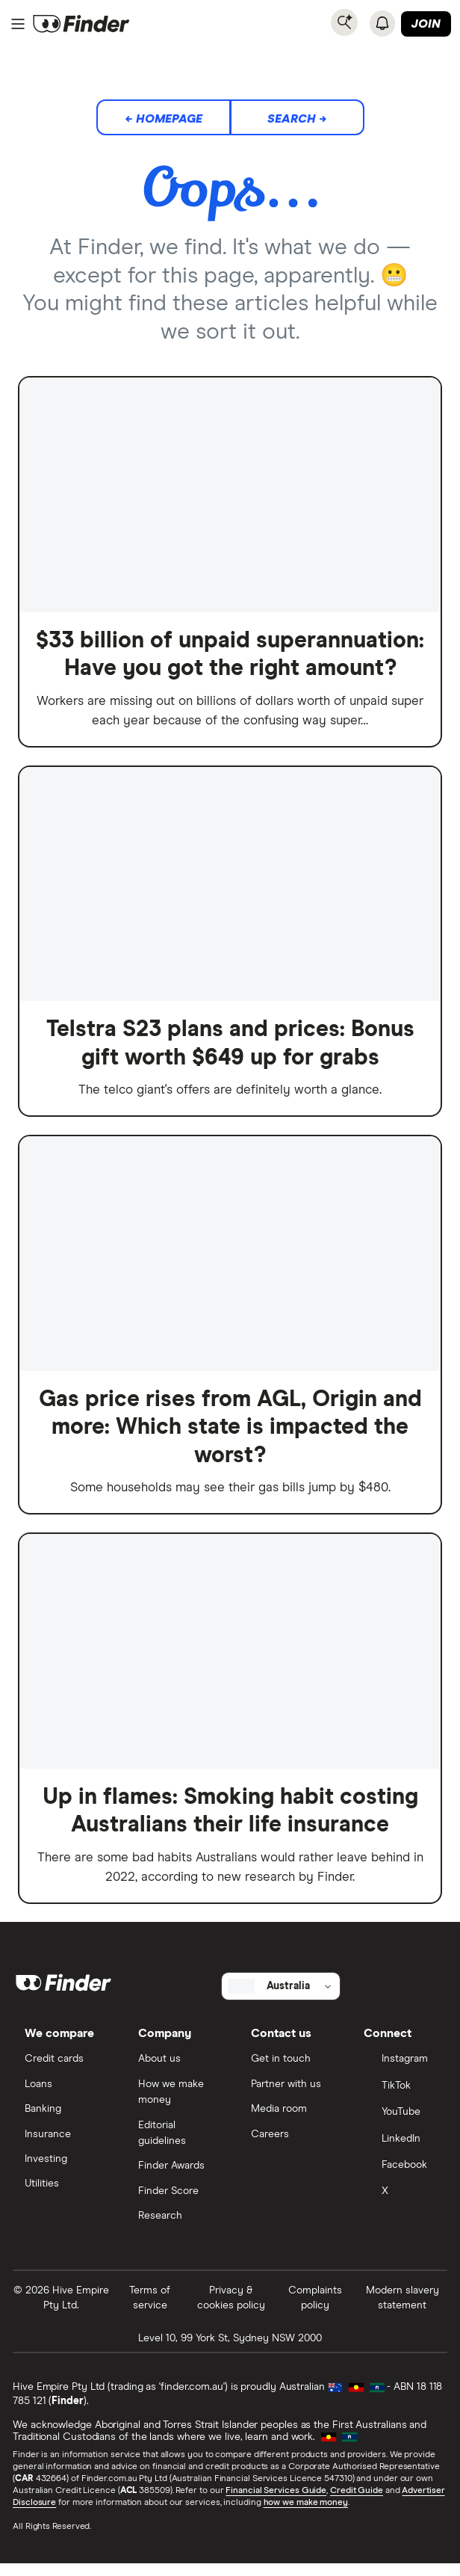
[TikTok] (399, 2096)
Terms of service (149, 2309)
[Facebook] (399, 2177)
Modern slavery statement (401, 2309)
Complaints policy (314, 2309)
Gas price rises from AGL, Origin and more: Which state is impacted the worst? (230, 1431)
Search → (297, 119)
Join (426, 24)
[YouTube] (399, 2123)
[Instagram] (399, 2070)
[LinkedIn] (399, 2150)
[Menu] (18, 24)
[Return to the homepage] (81, 23)
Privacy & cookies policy (231, 2309)
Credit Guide (357, 2502)
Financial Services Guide (276, 2502)
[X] (399, 2204)
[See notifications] (382, 23)
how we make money (306, 2514)
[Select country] (281, 1995)
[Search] (344, 22)
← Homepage (163, 119)
